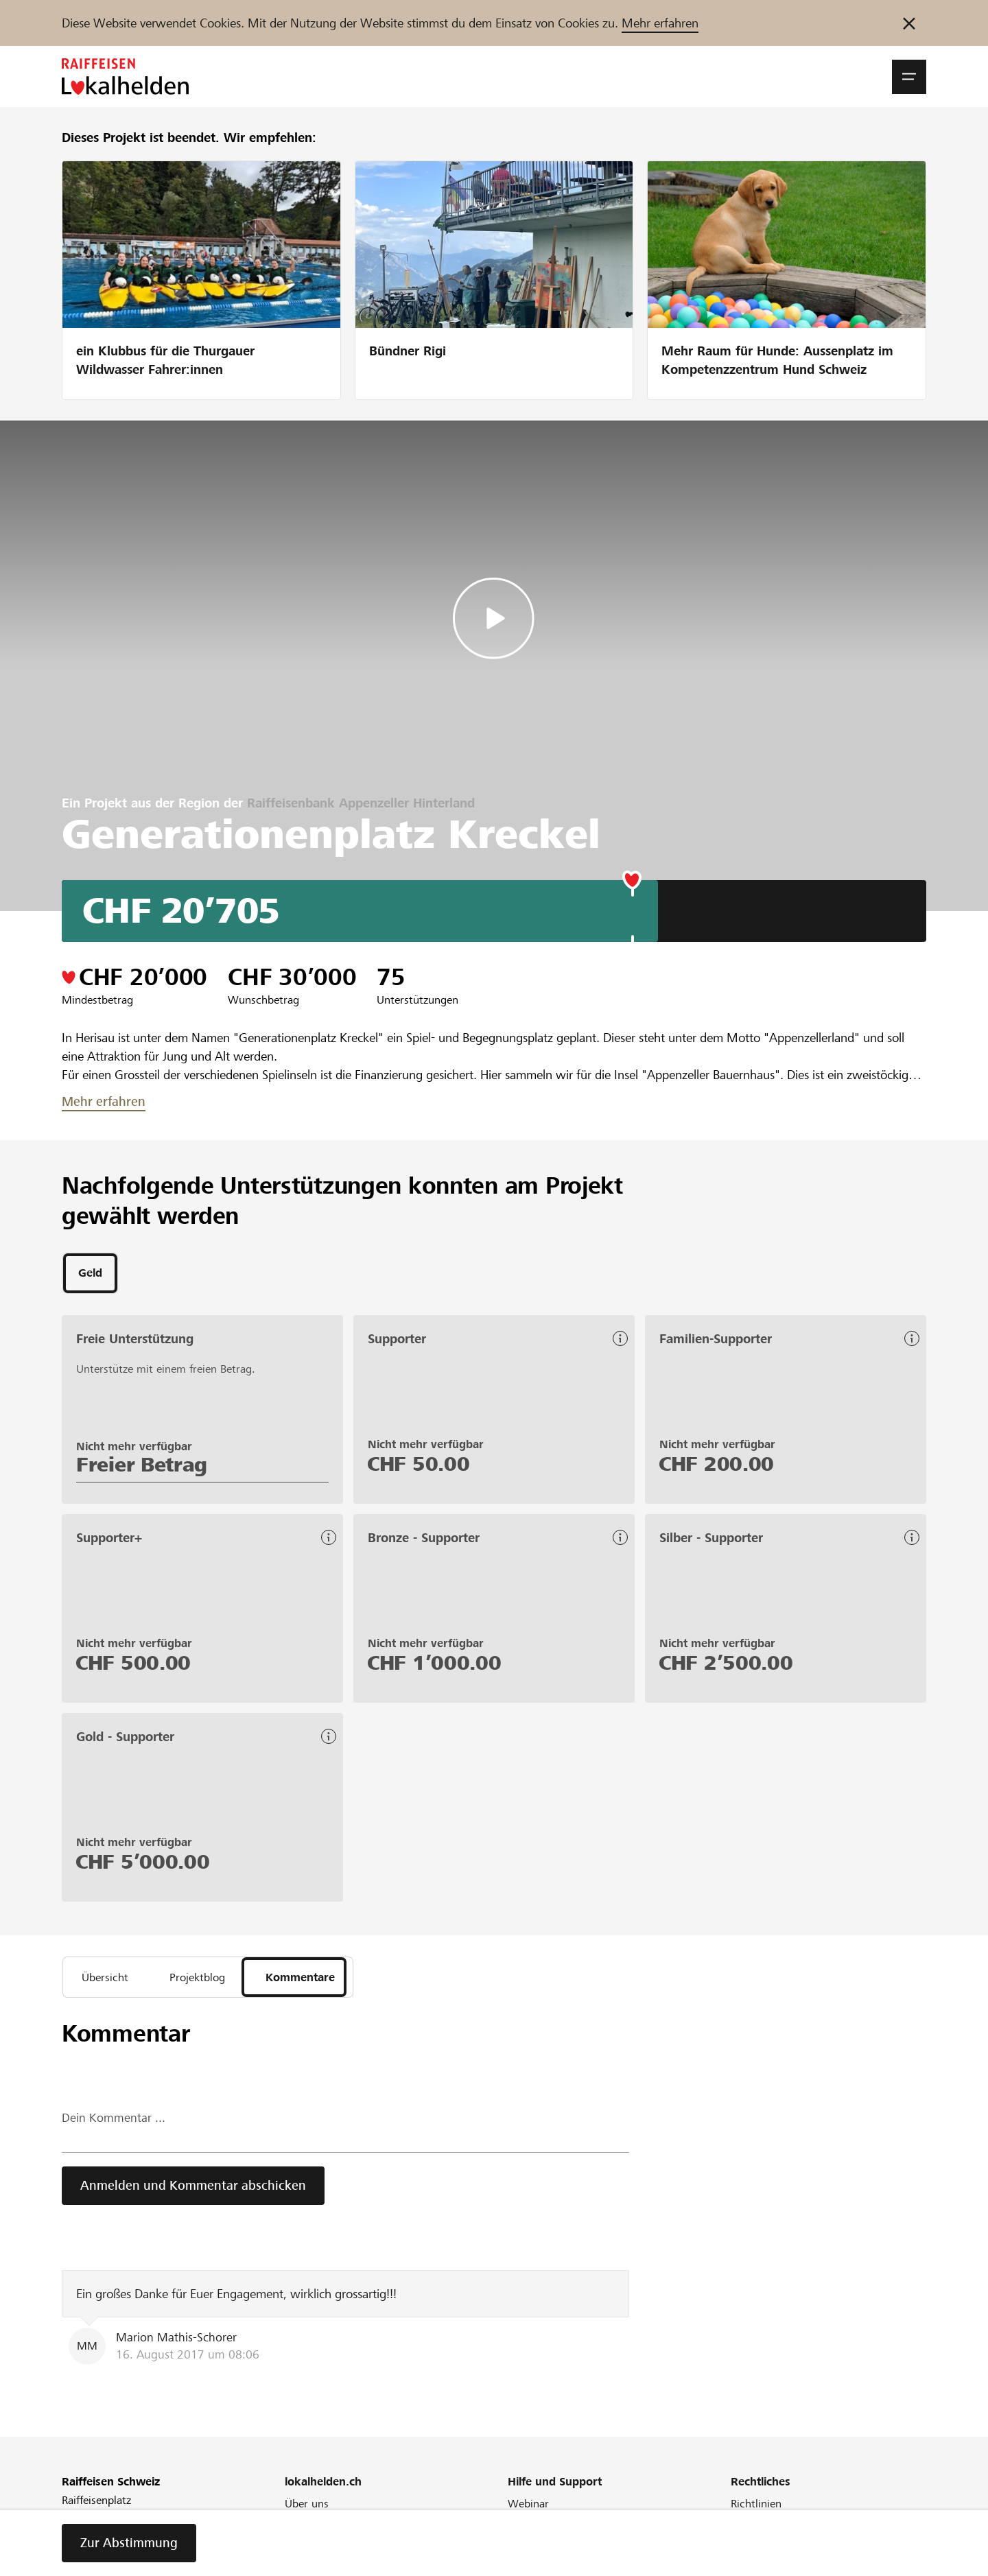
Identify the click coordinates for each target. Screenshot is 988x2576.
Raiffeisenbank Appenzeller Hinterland (361, 803)
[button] (909, 77)
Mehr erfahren (660, 23)
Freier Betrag (141, 1467)
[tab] (90, 1275)
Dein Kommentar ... (113, 2123)
